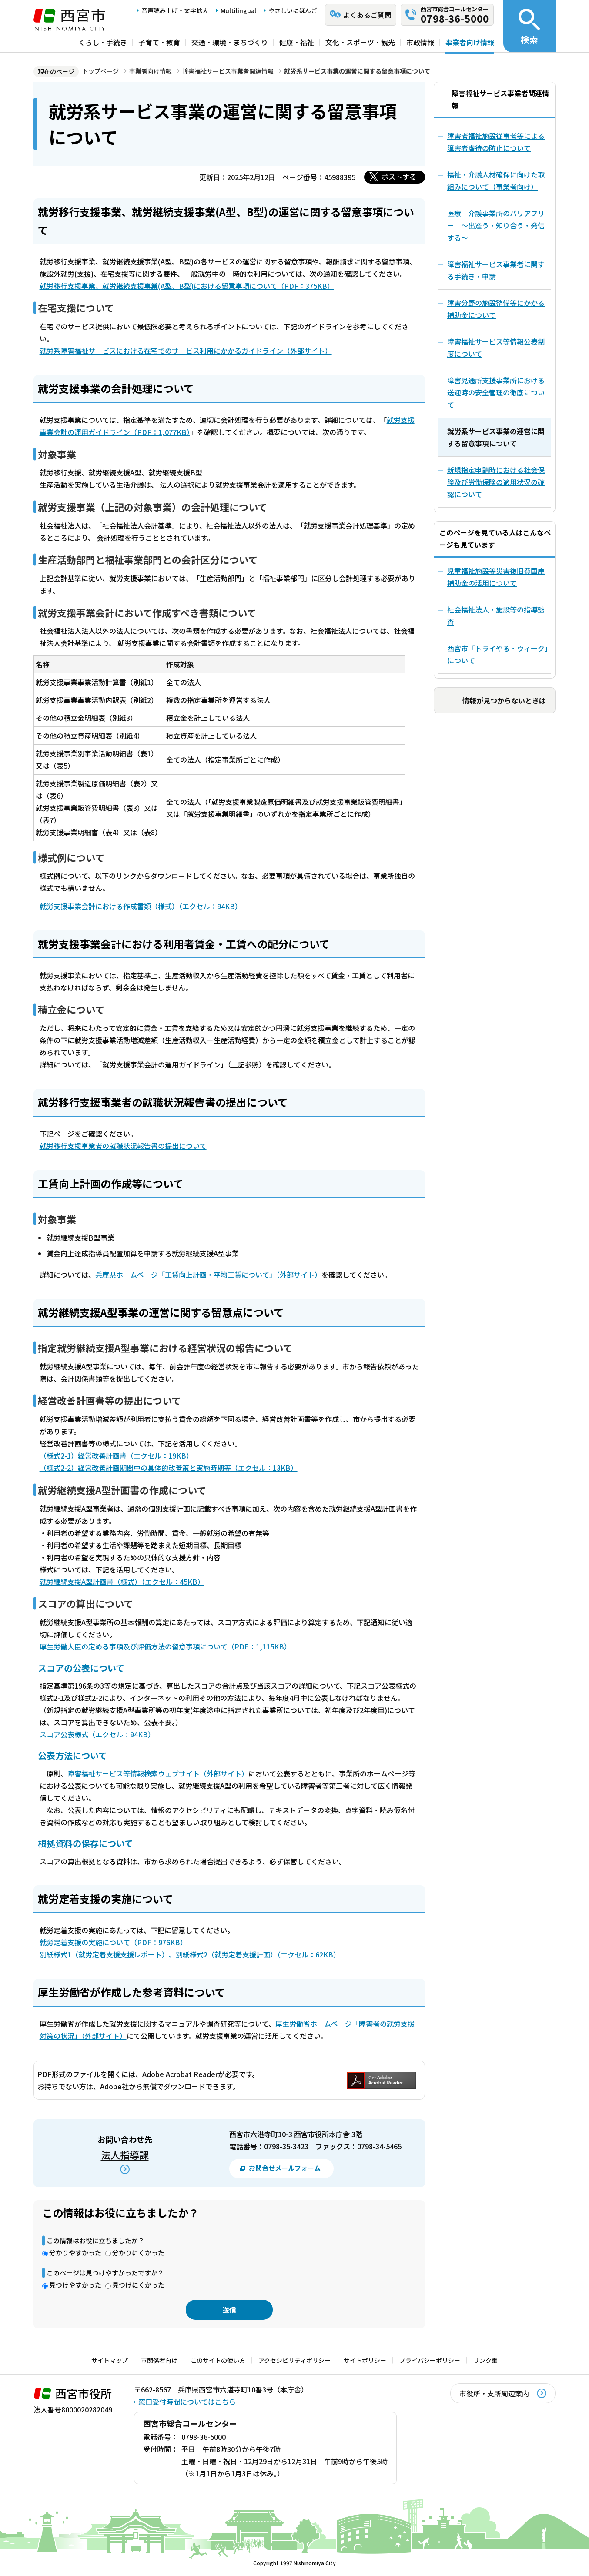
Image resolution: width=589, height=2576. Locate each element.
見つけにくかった (138, 2284)
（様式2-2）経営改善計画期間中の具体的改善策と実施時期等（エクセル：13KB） (169, 1467)
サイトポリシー (365, 2360)
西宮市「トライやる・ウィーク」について (497, 654)
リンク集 (485, 2360)
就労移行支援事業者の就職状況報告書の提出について (123, 1146)
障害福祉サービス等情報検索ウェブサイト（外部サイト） (157, 1773)
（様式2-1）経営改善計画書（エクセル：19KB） (116, 1455)
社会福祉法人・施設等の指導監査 (496, 615)
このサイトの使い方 (218, 2360)
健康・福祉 (296, 42)
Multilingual (238, 10)
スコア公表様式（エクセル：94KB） (97, 1734)
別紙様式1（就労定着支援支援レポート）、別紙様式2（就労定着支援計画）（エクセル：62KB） (190, 1954)
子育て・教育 (159, 42)
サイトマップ (109, 2360)
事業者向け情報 (469, 42)
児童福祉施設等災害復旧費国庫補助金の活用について (496, 576)
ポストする (399, 176)
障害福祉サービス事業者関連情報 (228, 71)
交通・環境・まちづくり (229, 42)
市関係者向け (159, 2360)
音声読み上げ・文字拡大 (174, 10)
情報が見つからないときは (504, 700)
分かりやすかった (75, 2252)
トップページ (100, 71)
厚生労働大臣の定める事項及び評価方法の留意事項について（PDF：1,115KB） (165, 1646)
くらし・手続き (102, 42)
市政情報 (420, 42)
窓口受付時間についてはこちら (187, 2401)
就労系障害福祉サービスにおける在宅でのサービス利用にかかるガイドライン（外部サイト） (186, 350)
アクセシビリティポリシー (294, 2360)
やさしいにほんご (292, 10)
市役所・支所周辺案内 (494, 2393)
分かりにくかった (138, 2252)
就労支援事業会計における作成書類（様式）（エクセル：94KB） (141, 906)
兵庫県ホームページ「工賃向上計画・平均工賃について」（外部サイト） (208, 1274)
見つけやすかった (75, 2284)
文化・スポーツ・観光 (360, 42)
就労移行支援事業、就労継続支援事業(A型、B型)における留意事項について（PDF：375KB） (187, 286)
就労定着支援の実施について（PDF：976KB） (113, 1942)
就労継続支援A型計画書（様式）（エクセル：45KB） (122, 1581)
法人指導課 (125, 2154)
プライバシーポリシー (429, 2360)
